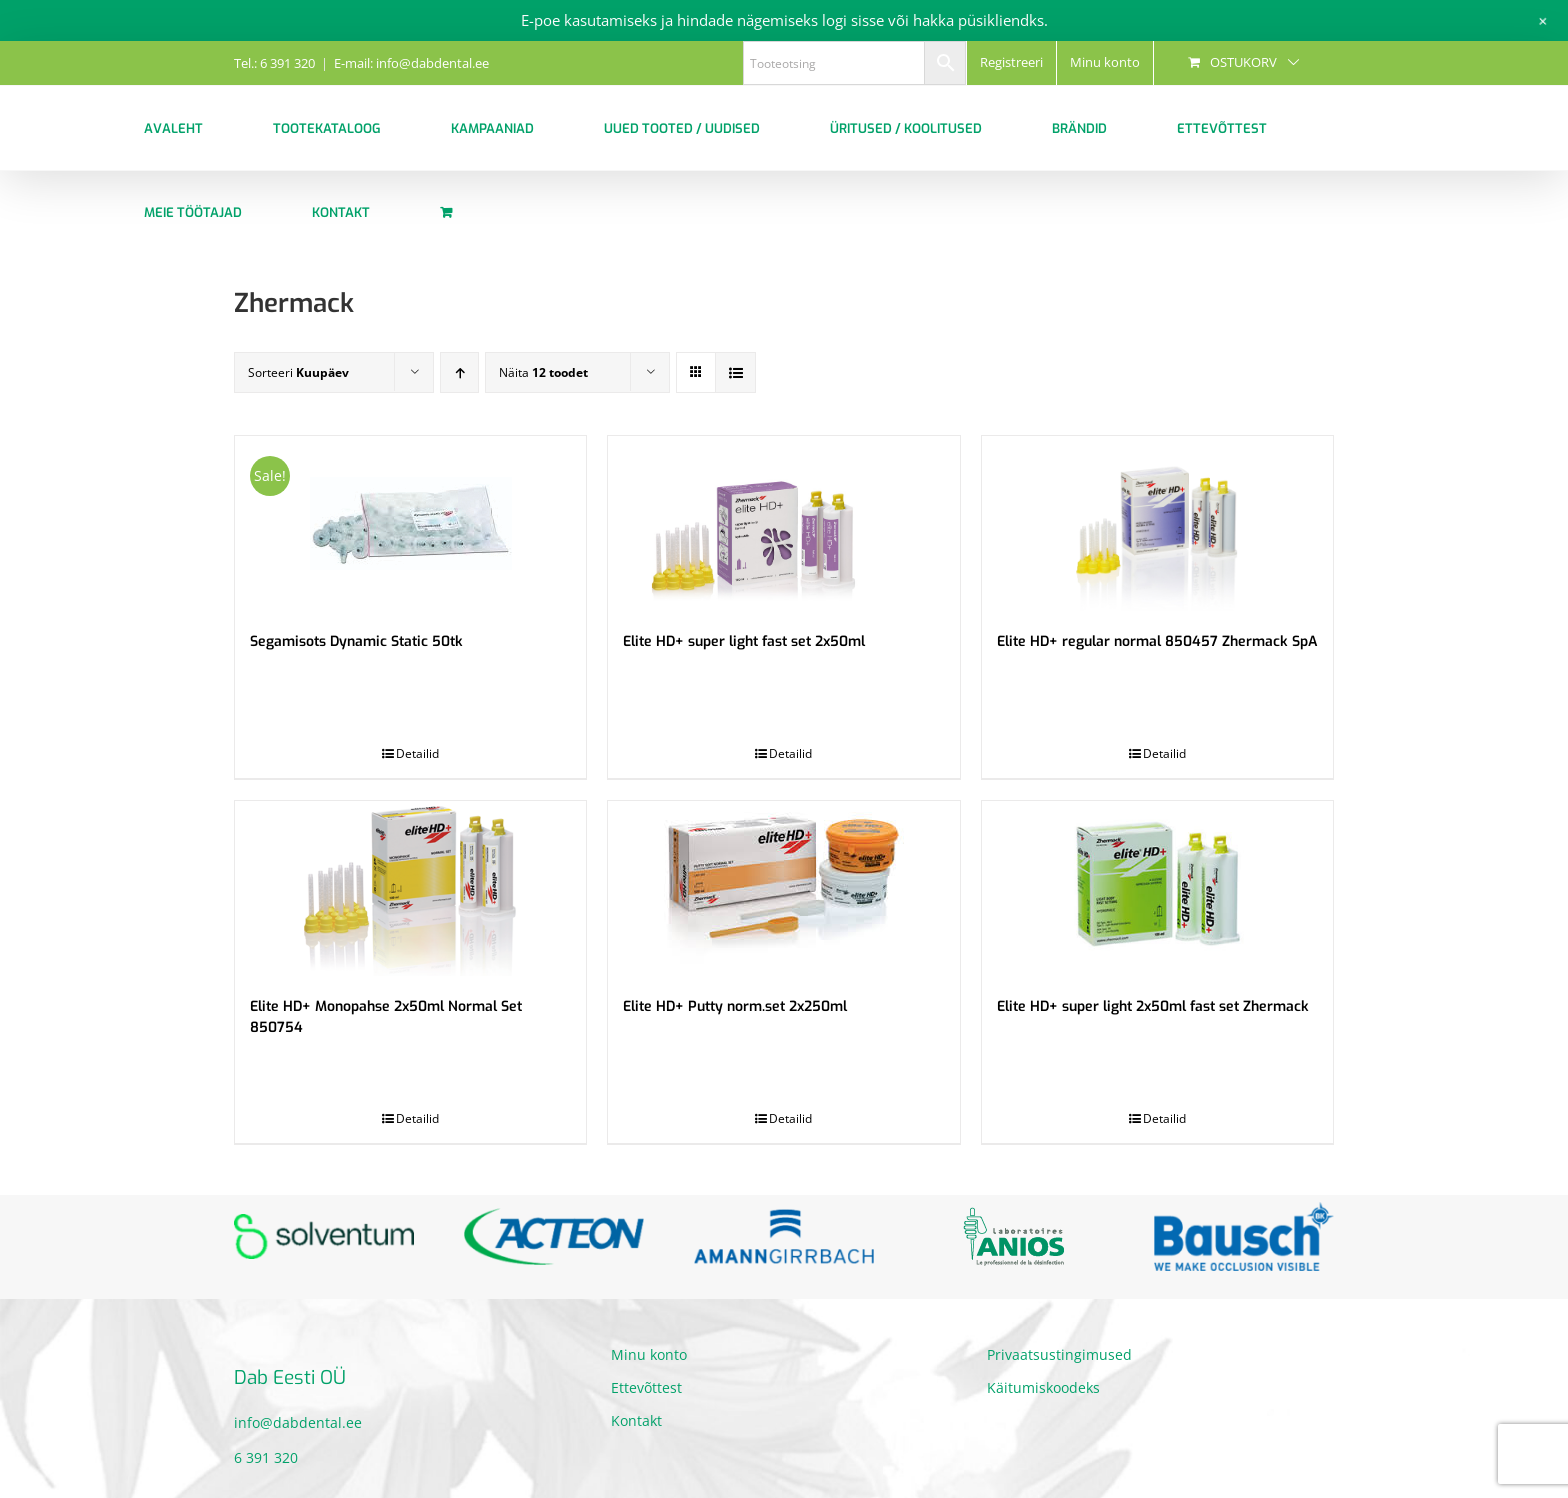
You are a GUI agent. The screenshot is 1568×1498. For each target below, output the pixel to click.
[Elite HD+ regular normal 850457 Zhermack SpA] (1157, 523)
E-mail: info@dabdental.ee (411, 63)
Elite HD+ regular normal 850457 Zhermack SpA (1157, 641)
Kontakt (636, 1420)
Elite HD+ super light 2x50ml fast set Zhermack (1153, 1006)
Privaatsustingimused (1059, 1354)
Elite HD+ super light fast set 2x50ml (744, 641)
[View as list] (735, 372)
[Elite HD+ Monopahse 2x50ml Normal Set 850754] (410, 888)
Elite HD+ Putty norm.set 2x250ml (735, 1006)
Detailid (417, 753)
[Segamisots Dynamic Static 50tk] (410, 523)
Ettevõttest (646, 1387)
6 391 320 (266, 1457)
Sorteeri (298, 372)
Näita (543, 372)
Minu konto (649, 1354)
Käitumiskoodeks (1043, 1387)
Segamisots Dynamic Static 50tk (356, 641)
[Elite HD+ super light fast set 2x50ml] (783, 523)
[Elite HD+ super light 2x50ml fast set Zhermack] (1157, 888)
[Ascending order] (459, 372)
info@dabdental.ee (298, 1422)
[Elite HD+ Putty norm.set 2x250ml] (783, 888)
